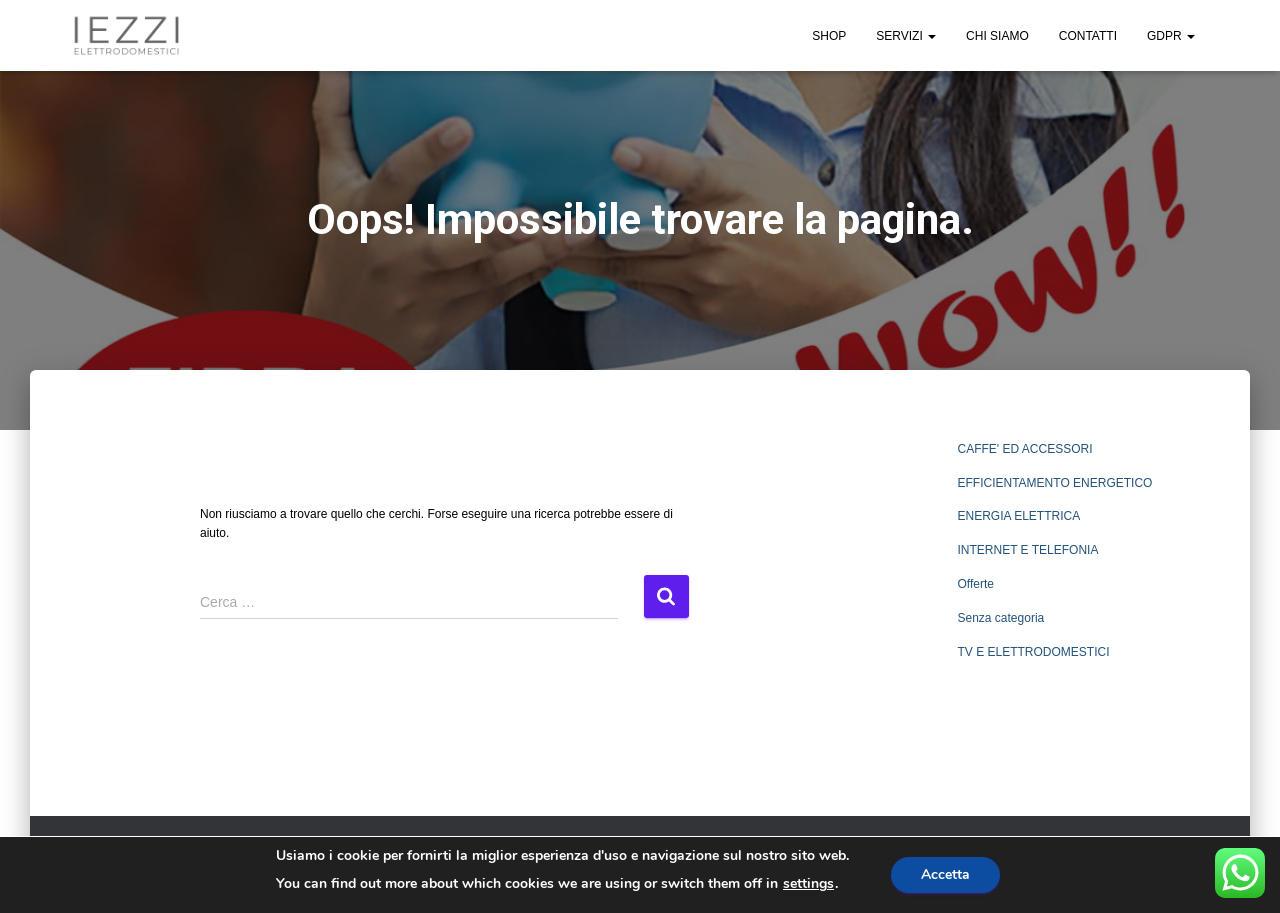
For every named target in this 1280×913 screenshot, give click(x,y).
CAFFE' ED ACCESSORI (1025, 449)
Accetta (945, 874)
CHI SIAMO (997, 36)
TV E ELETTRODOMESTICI (1034, 652)
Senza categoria (1001, 618)
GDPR (1171, 36)
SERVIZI (906, 36)
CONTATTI (1088, 36)
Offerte (976, 584)
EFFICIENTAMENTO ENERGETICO (1055, 483)
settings (808, 884)
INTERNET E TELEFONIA (1028, 550)
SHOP (829, 36)
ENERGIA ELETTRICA (1019, 516)
